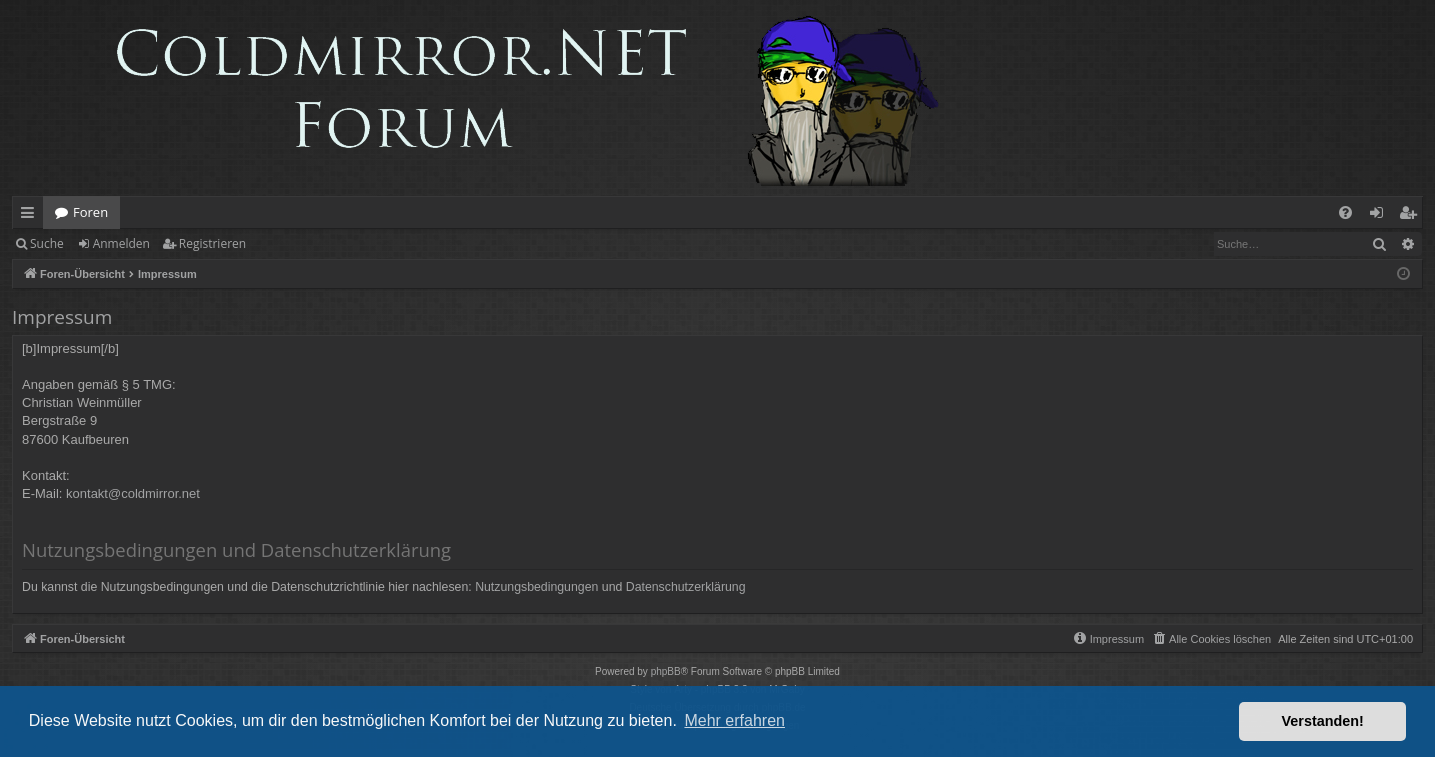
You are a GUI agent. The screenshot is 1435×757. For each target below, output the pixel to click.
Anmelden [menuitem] (1382, 216)
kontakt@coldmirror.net (133, 493)
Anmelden (121, 243)
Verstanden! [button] (1323, 721)
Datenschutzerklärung (686, 587)
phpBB (666, 671)
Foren (90, 212)
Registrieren (212, 243)
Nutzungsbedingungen (536, 587)
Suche (47, 243)
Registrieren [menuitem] (1412, 216)
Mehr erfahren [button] (734, 720)
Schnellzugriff (31, 216)
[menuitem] (1345, 212)
